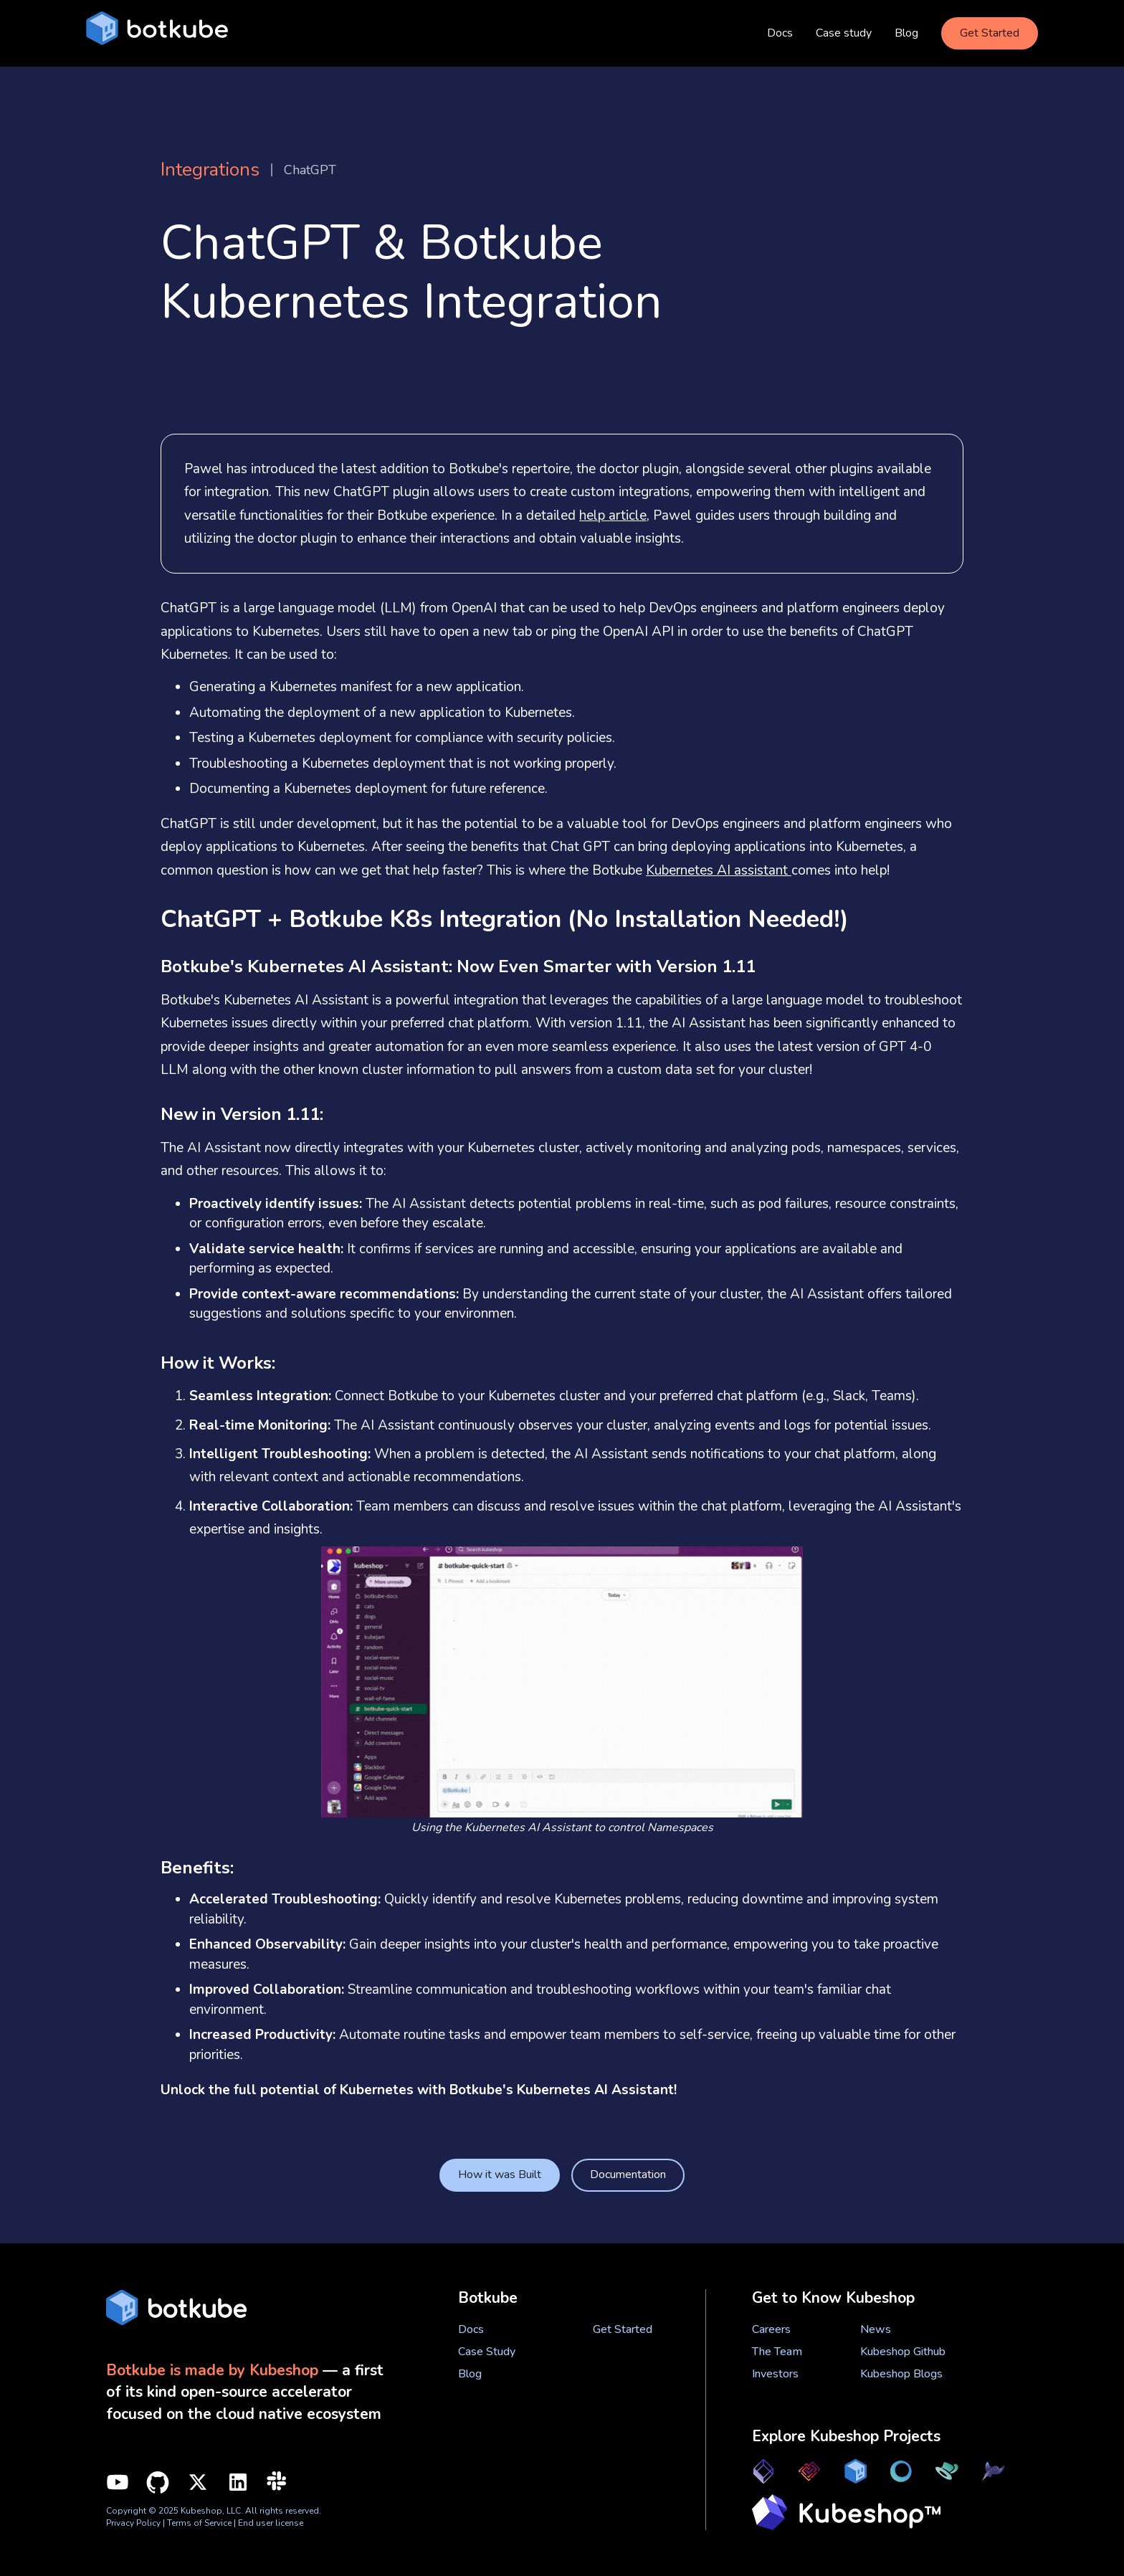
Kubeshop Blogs (901, 2374)
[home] (157, 33)
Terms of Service (200, 2523)
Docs (780, 33)
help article (613, 515)
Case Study (486, 2351)
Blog (906, 33)
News (875, 2329)
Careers (771, 2329)
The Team (777, 2351)
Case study (844, 33)
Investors (775, 2374)
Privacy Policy (133, 2523)
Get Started (989, 33)
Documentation (628, 2174)
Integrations (210, 170)
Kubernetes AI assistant (718, 870)
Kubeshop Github (903, 2351)
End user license (270, 2523)
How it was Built (499, 2174)
